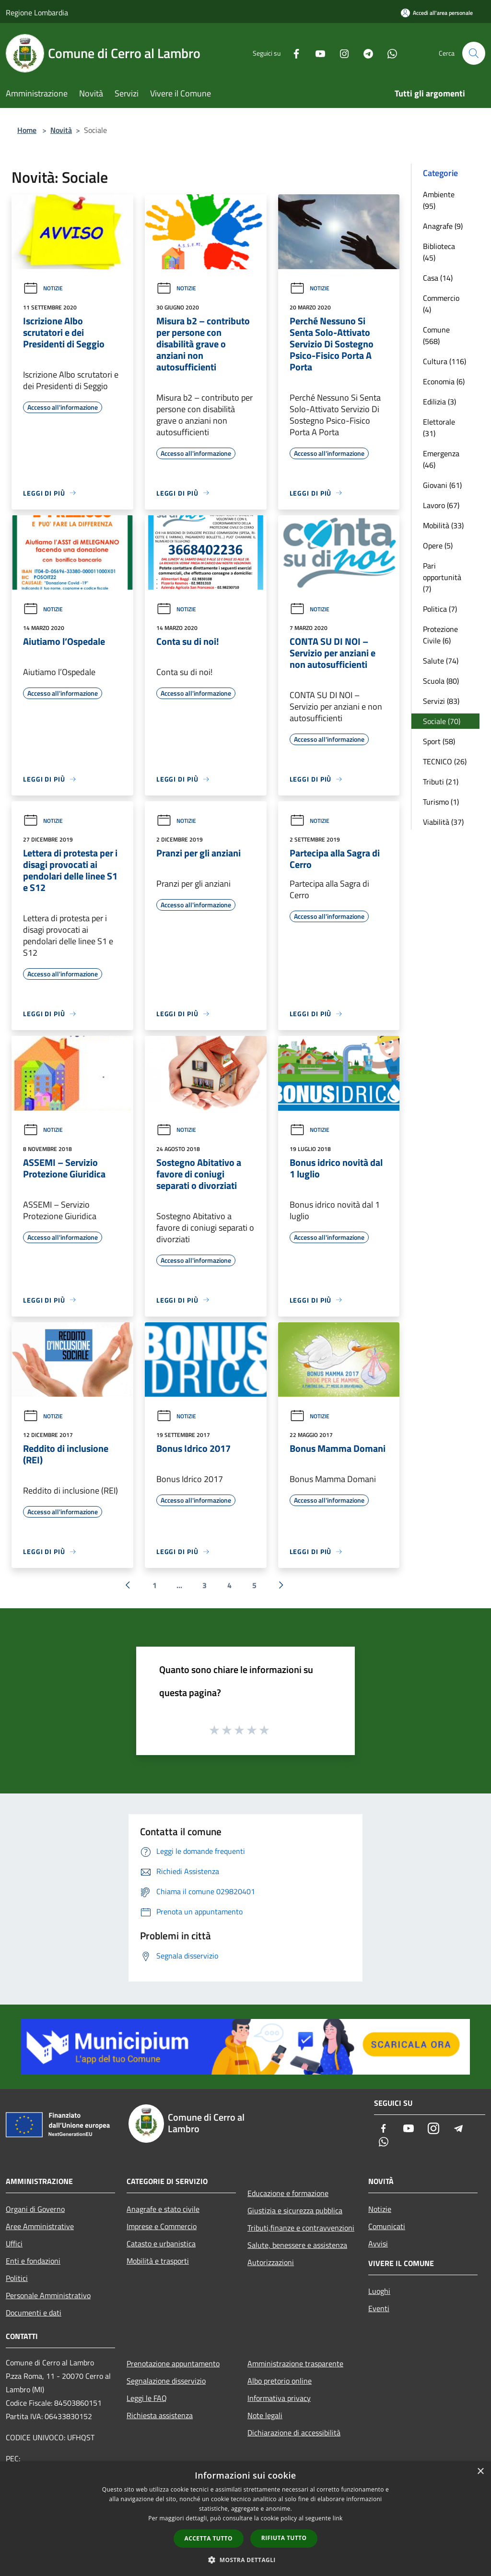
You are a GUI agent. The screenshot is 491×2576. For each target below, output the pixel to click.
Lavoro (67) (441, 505)
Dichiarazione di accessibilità (293, 2432)
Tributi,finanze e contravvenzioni (300, 2227)
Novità (61, 130)
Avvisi (378, 2243)
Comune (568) (436, 335)
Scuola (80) (441, 681)
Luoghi (379, 2291)
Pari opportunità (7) (442, 577)
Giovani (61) (442, 485)
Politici (17, 2278)
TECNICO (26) (445, 761)
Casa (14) (438, 278)
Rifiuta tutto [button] (284, 2538)
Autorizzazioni (270, 2262)
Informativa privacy (279, 2398)
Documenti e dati (33, 2312)
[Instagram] (340, 53)
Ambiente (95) (439, 200)
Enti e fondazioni (33, 2261)
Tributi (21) (440, 781)
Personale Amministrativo (48, 2295)
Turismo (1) (441, 801)
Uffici (14, 2243)
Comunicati (386, 2226)
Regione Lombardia (37, 12)
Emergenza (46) (441, 459)
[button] (245, 2559)
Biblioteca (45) (439, 251)
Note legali (264, 2415)
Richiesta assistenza (160, 2415)
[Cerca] (473, 53)
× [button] (480, 2471)
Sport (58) (439, 741)
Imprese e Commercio (162, 2226)
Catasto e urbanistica (161, 2243)
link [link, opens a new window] (338, 2518)
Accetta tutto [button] (209, 2538)
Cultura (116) (444, 361)
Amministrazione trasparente (295, 2363)
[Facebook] (292, 53)
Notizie (43, 288)
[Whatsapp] (388, 53)
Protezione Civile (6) (440, 634)
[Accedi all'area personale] (436, 12)
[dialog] (245, 2518)
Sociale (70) (441, 721)
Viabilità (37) (443, 822)
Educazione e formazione (287, 2193)
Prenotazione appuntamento (173, 2363)
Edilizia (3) (439, 401)
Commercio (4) (441, 303)
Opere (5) (438, 545)
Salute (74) (440, 660)
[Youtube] (316, 53)
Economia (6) (444, 381)
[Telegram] (364, 53)
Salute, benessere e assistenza (297, 2245)
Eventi (378, 2308)
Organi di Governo (35, 2209)
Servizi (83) (441, 701)
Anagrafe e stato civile (163, 2209)
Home (26, 130)
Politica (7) (440, 609)
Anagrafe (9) (443, 226)
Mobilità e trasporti (158, 2261)
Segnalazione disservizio (166, 2380)
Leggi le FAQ (147, 2398)
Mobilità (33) (443, 525)
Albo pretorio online (279, 2380)
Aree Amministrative (40, 2226)
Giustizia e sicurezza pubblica (294, 2210)
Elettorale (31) (439, 427)
